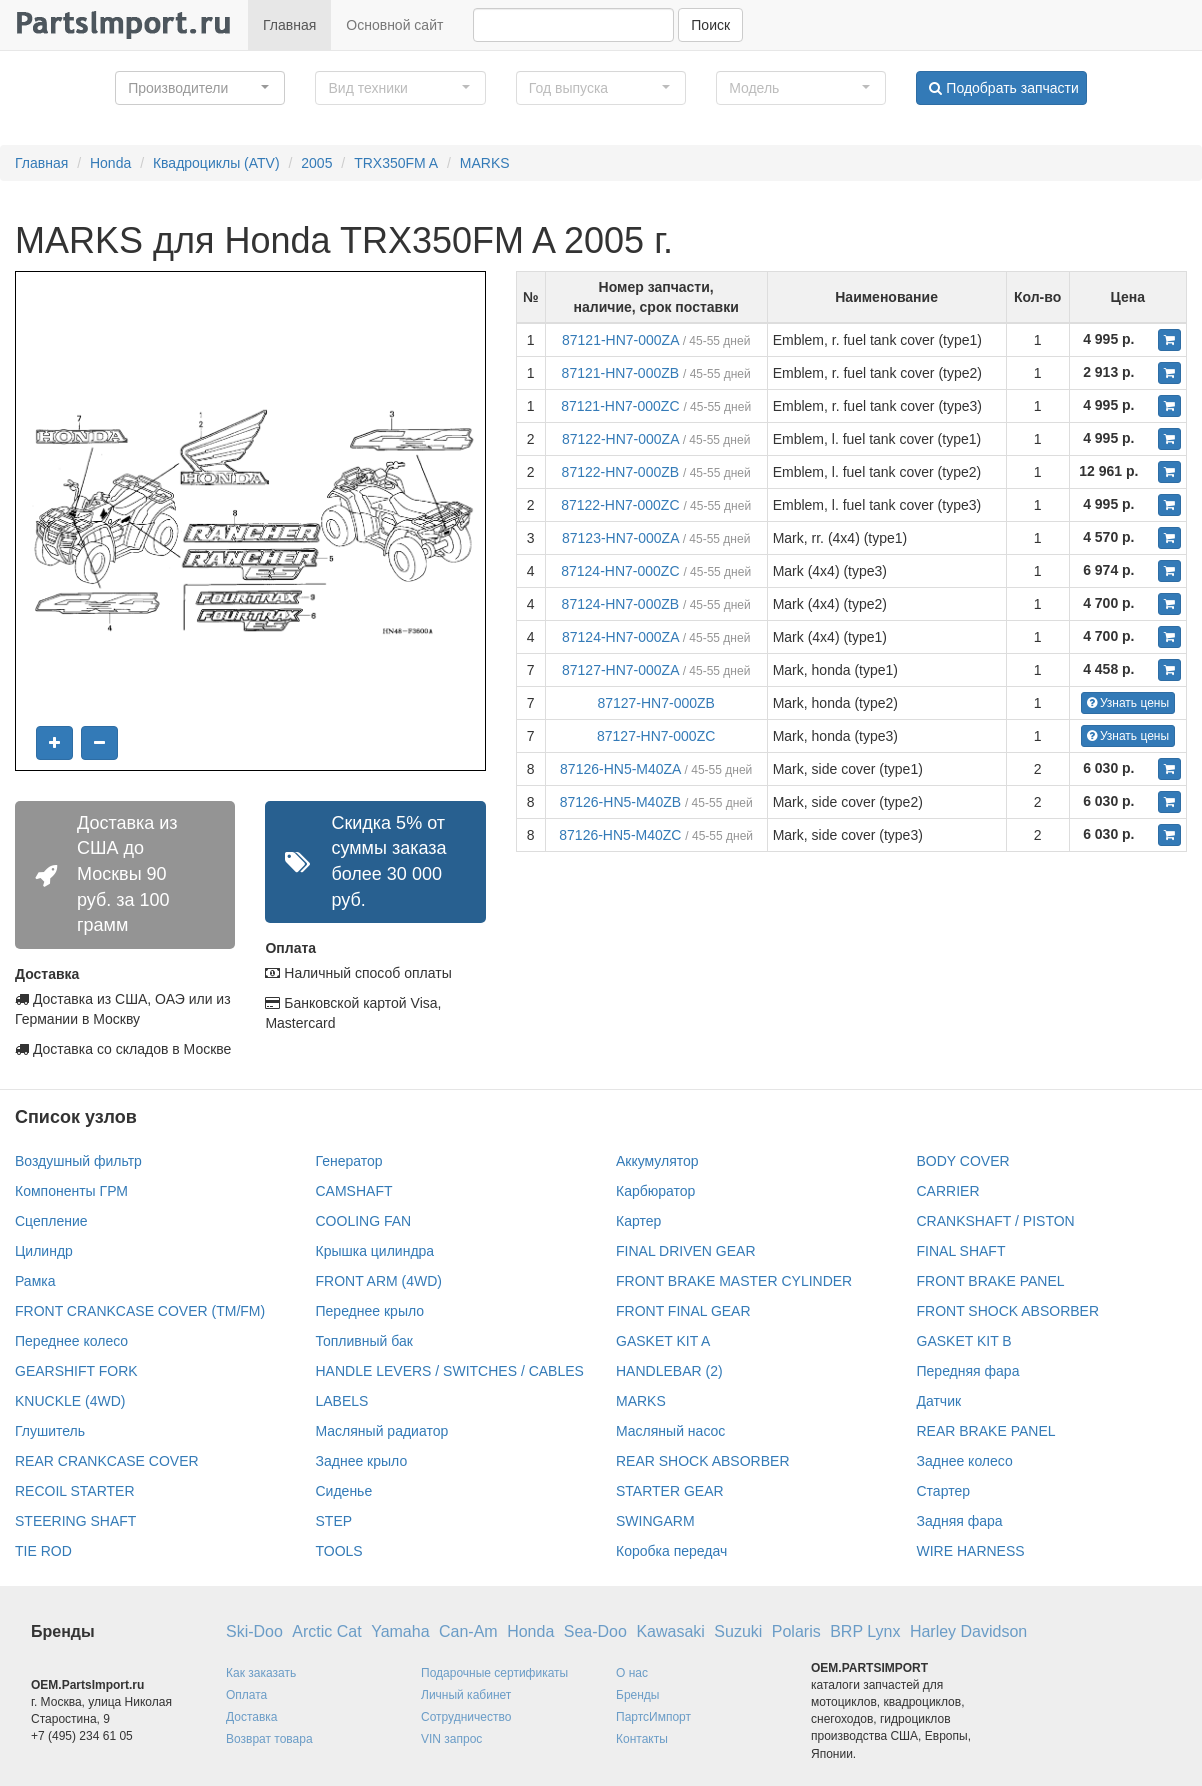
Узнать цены (1128, 703)
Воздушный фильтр (78, 1161)
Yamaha (400, 1631)
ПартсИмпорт (653, 1717)
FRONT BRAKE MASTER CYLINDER (734, 1281)
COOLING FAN (364, 1221)
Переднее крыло (370, 1311)
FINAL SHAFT (961, 1251)
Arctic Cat (326, 1631)
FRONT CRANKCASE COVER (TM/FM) (140, 1311)
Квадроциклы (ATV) (216, 163)
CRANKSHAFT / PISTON (996, 1221)
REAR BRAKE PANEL (986, 1431)
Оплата (246, 1695)
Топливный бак (364, 1341)
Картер (638, 1221)
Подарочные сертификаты (494, 1673)
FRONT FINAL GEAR (683, 1311)
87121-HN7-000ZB (621, 373)
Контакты (642, 1739)
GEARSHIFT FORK (76, 1371)
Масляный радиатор (382, 1431)
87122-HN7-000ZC (620, 505)
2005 (316, 163)
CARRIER (948, 1191)
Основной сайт (394, 25)
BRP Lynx (865, 1631)
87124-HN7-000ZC (620, 571)
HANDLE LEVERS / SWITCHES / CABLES (450, 1371)
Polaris (796, 1631)
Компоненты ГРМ (71, 1191)
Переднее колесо (71, 1341)
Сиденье (344, 1491)
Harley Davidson (968, 1631)
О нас (632, 1673)
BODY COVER (963, 1161)
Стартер (943, 1491)
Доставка (252, 1717)
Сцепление (51, 1221)
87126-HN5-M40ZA (620, 769)
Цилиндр (44, 1251)
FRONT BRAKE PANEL (991, 1281)
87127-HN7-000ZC (656, 736)
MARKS (485, 163)
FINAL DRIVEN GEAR (686, 1251)
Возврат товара (269, 1739)
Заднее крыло (362, 1461)
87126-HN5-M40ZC (620, 835)
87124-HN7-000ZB (621, 604)
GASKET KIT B (964, 1341)
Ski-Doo (254, 1631)
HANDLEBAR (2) (669, 1371)
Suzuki (738, 1631)
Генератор (349, 1161)
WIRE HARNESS (971, 1551)
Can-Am (468, 1631)
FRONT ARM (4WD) (379, 1281)
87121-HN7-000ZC (620, 406)
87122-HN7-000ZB (621, 472)
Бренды (637, 1695)
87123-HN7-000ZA (620, 538)
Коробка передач (671, 1551)
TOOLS (339, 1551)
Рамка (35, 1281)
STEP (334, 1521)
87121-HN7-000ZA (620, 340)
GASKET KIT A (663, 1341)
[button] (200, 88)
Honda (110, 163)
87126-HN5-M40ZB (620, 802)
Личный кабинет (466, 1695)
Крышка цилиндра (375, 1251)
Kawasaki (670, 1631)
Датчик (939, 1401)
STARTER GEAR (670, 1491)
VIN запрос (451, 1739)
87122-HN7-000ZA (620, 439)
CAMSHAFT (354, 1191)
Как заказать (261, 1673)
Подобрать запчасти (1003, 88)
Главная (289, 25)
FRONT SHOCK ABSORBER (1008, 1311)
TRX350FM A (396, 163)
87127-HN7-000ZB (656, 703)
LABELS (342, 1401)
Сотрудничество (466, 1717)
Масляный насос (670, 1431)
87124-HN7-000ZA (620, 637)
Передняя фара (968, 1371)
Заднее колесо (965, 1461)
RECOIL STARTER (75, 1491)
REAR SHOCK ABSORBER (703, 1461)
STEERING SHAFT (75, 1521)
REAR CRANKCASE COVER (107, 1461)
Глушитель (50, 1431)
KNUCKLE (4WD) (70, 1401)
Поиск (710, 25)
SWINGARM (655, 1521)
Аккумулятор (657, 1161)
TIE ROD (43, 1551)
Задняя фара (960, 1521)
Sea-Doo (595, 1631)
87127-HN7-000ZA (620, 670)
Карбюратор (655, 1191)
